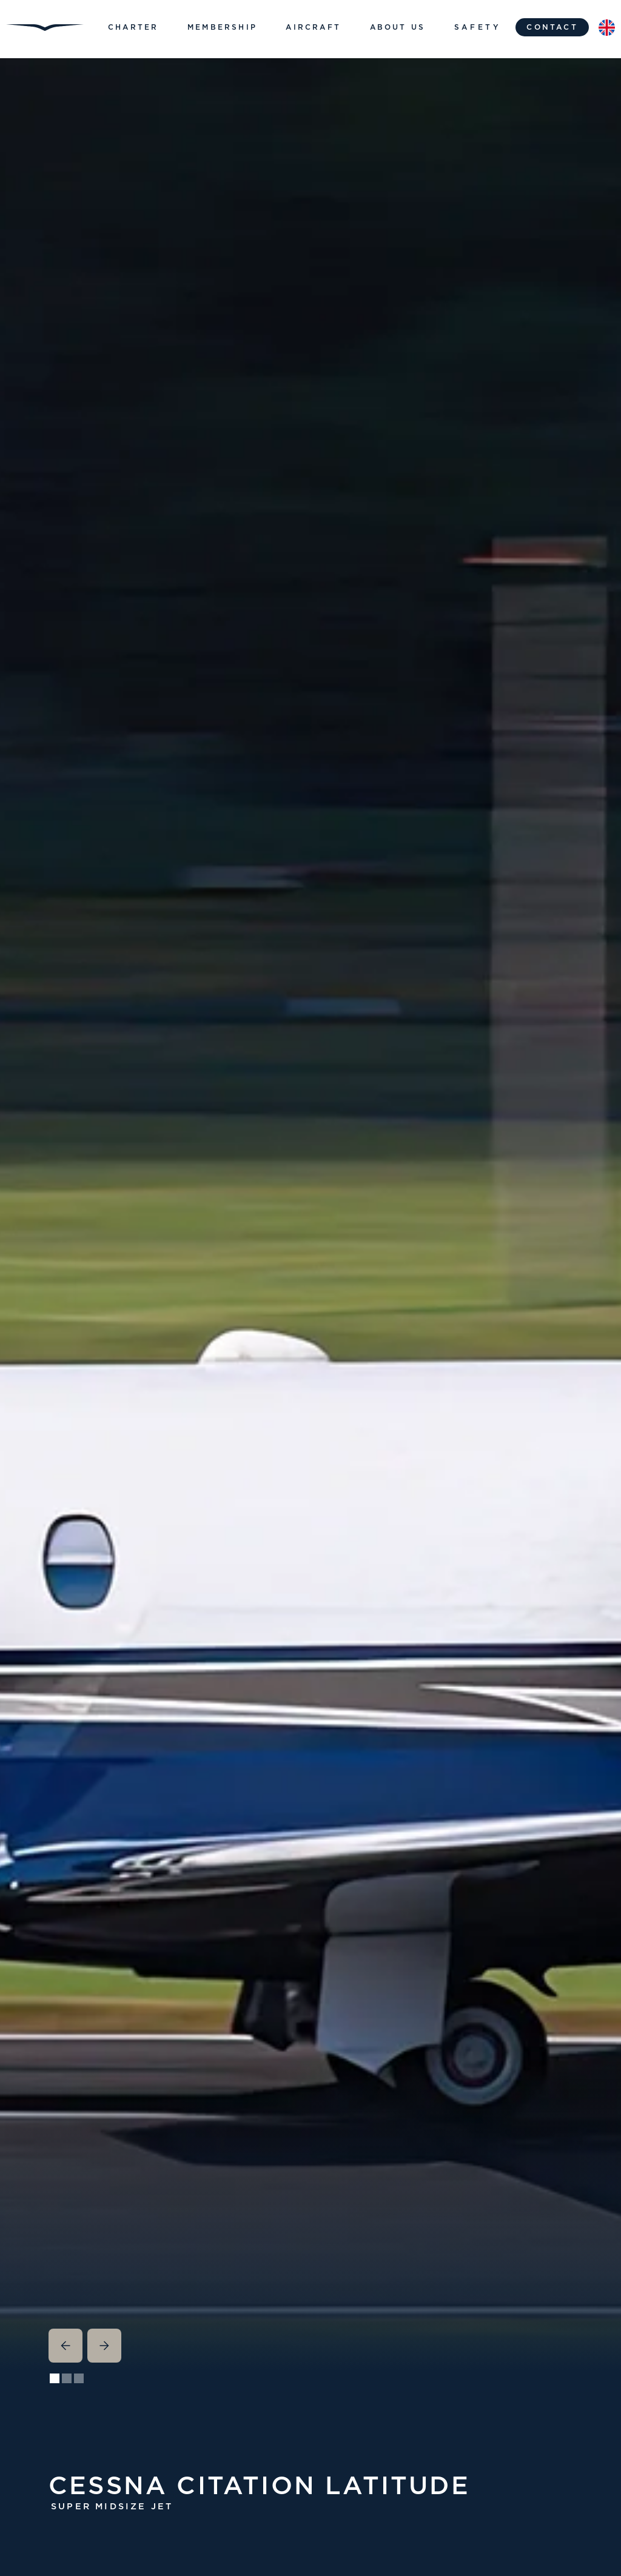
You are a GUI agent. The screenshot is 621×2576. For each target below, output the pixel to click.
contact (551, 27)
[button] (133, 27)
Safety (478, 27)
